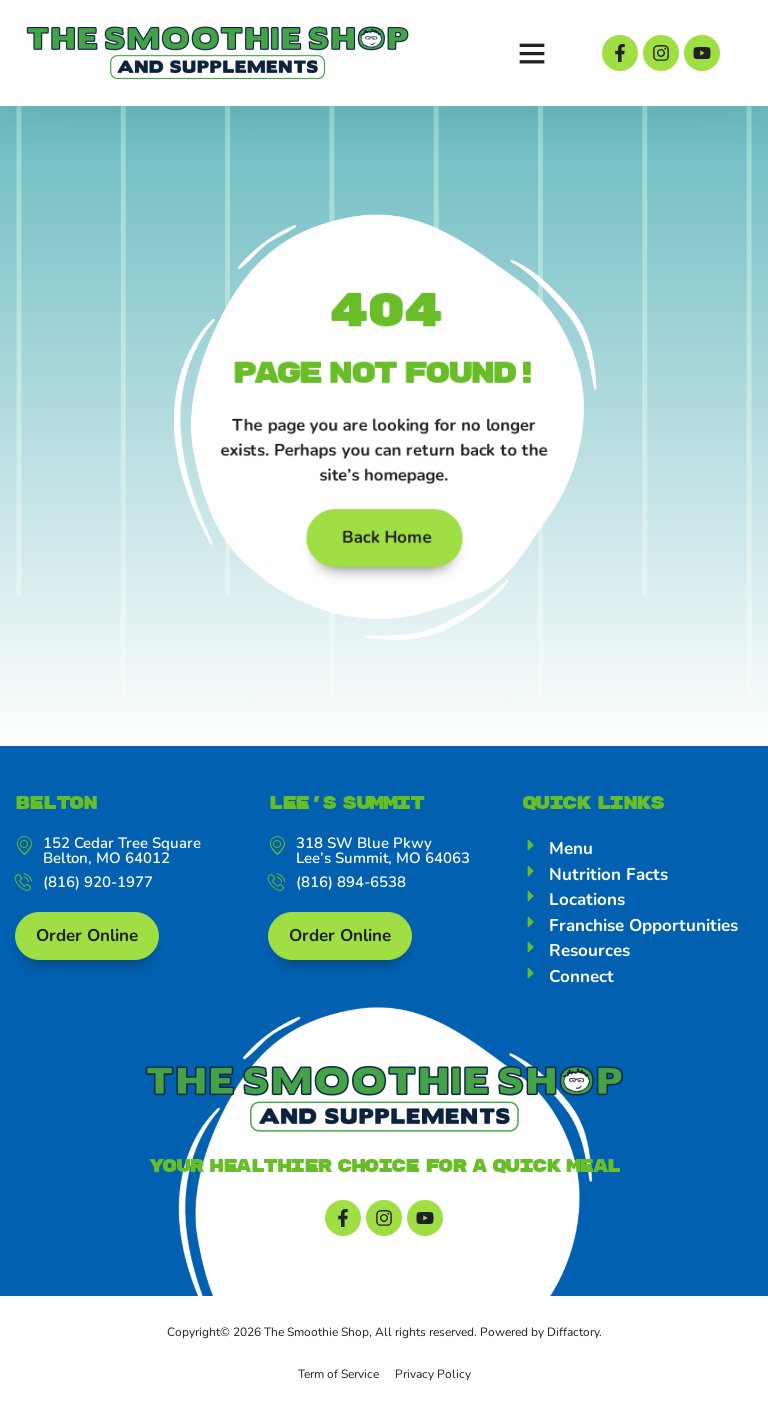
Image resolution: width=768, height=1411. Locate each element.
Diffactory (573, 1332)
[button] (532, 53)
